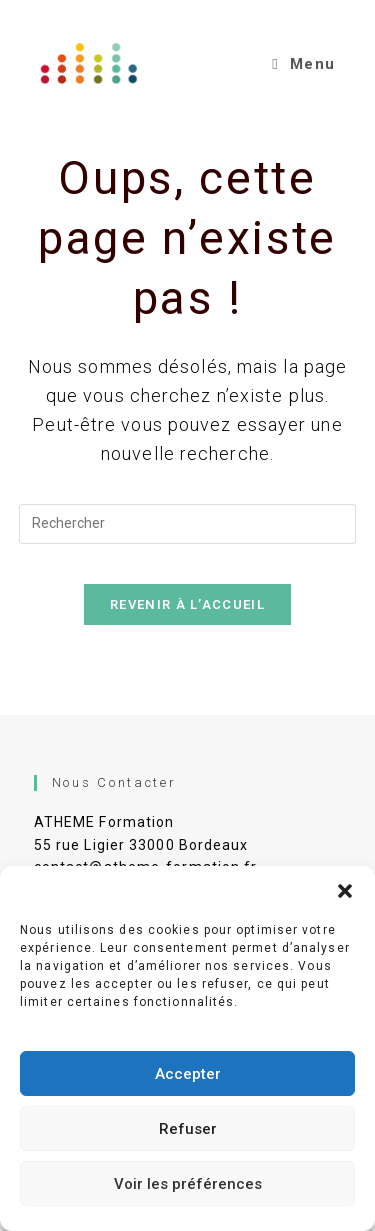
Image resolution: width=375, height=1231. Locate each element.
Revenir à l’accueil (187, 604)
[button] (345, 891)
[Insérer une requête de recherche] (188, 524)
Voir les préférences (188, 1184)
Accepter (188, 1074)
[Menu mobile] (303, 64)
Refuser (188, 1129)
